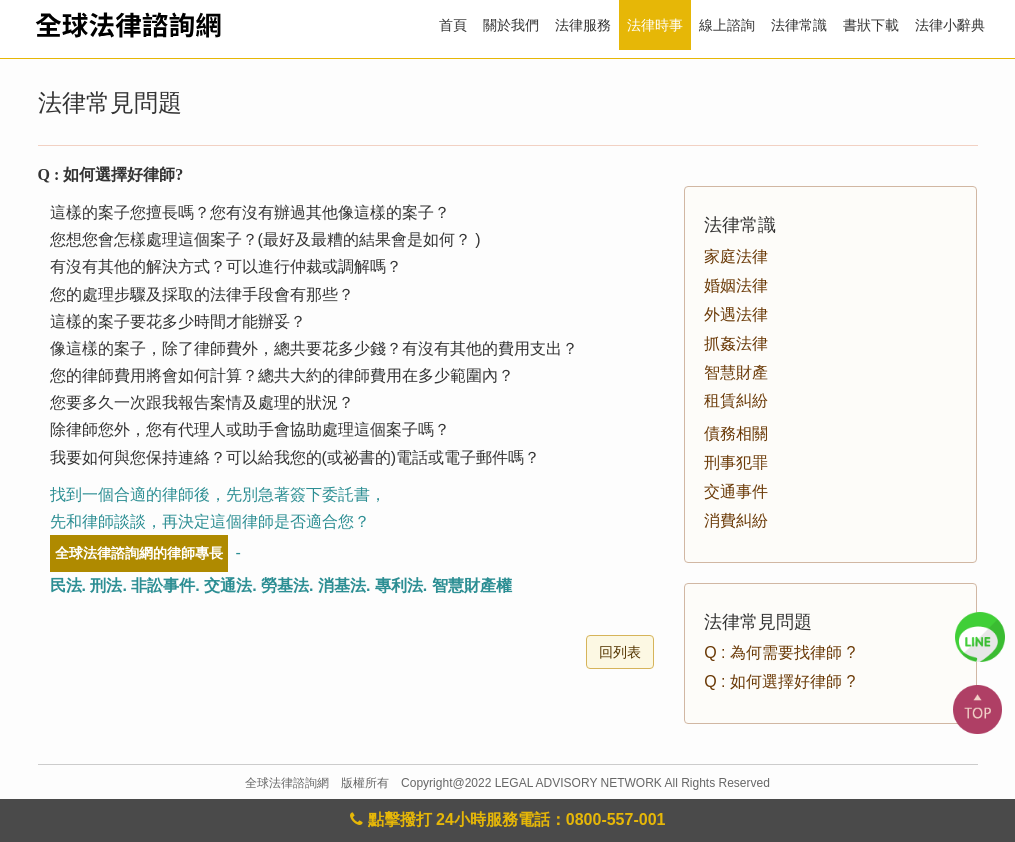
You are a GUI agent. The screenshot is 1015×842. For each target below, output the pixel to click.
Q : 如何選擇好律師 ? (779, 681)
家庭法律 (736, 256)
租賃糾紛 (736, 400)
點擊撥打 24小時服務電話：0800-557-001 (508, 819)
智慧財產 (736, 372)
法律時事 (655, 25)
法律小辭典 (950, 25)
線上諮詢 (727, 25)
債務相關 (736, 433)
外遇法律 (736, 314)
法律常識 (799, 25)
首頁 (453, 25)
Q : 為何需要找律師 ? (779, 652)
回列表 (620, 652)
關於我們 (511, 25)
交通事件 (736, 491)
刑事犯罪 (736, 462)
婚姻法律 (736, 285)
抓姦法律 (736, 343)
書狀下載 (871, 25)
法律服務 (583, 25)
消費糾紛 (736, 520)
